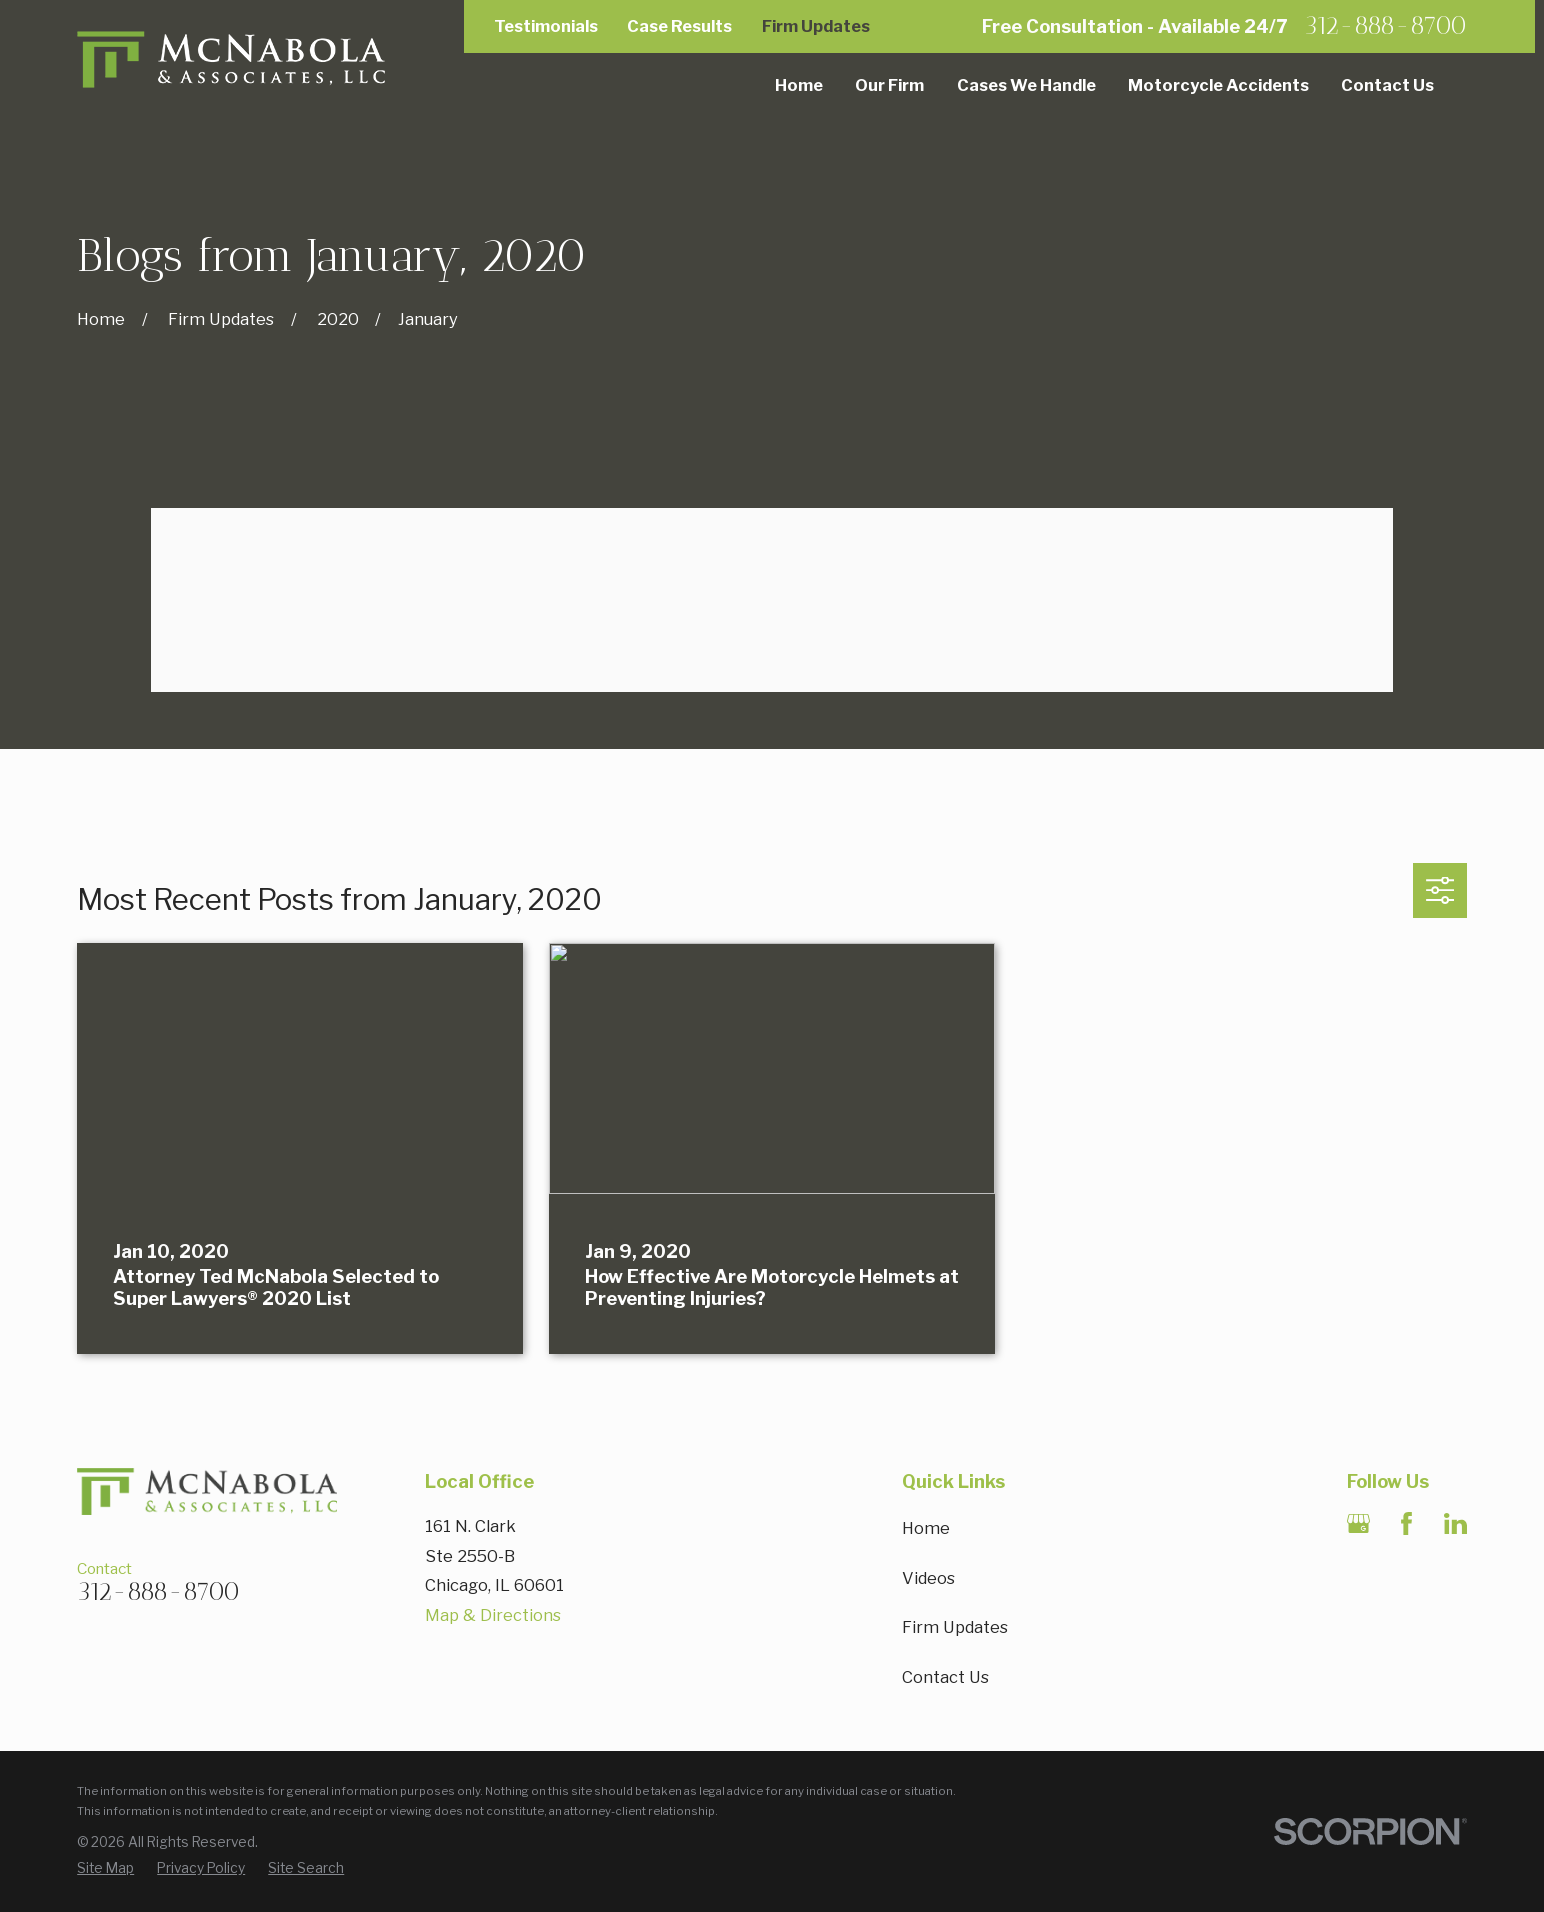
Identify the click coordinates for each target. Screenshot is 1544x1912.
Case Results (679, 26)
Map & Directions (493, 1615)
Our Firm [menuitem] (889, 85)
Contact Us (945, 1677)
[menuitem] (105, 1868)
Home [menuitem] (799, 85)
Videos (928, 1578)
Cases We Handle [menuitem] (1026, 85)
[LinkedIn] (1455, 1523)
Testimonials (546, 26)
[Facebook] (1406, 1523)
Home (926, 1528)
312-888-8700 (1385, 26)
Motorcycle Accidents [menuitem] (1218, 85)
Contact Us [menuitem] (1387, 85)
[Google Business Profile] (1358, 1523)
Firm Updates (816, 26)
